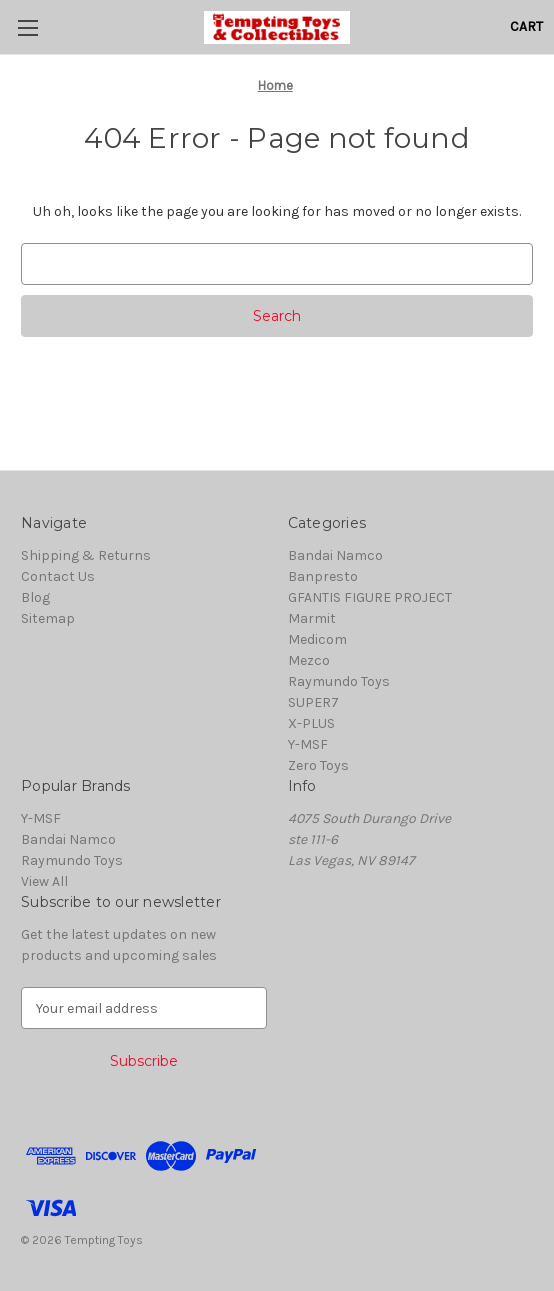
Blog (35, 597)
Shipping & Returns (86, 555)
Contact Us (58, 576)
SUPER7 (313, 702)
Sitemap (48, 618)
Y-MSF (308, 744)
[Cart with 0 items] (526, 26)
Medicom (317, 639)
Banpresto (323, 576)
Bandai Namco (335, 555)
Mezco (309, 660)
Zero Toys (318, 765)
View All (44, 881)
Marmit (312, 618)
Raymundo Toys (339, 681)
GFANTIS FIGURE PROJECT (370, 597)
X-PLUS (311, 723)
